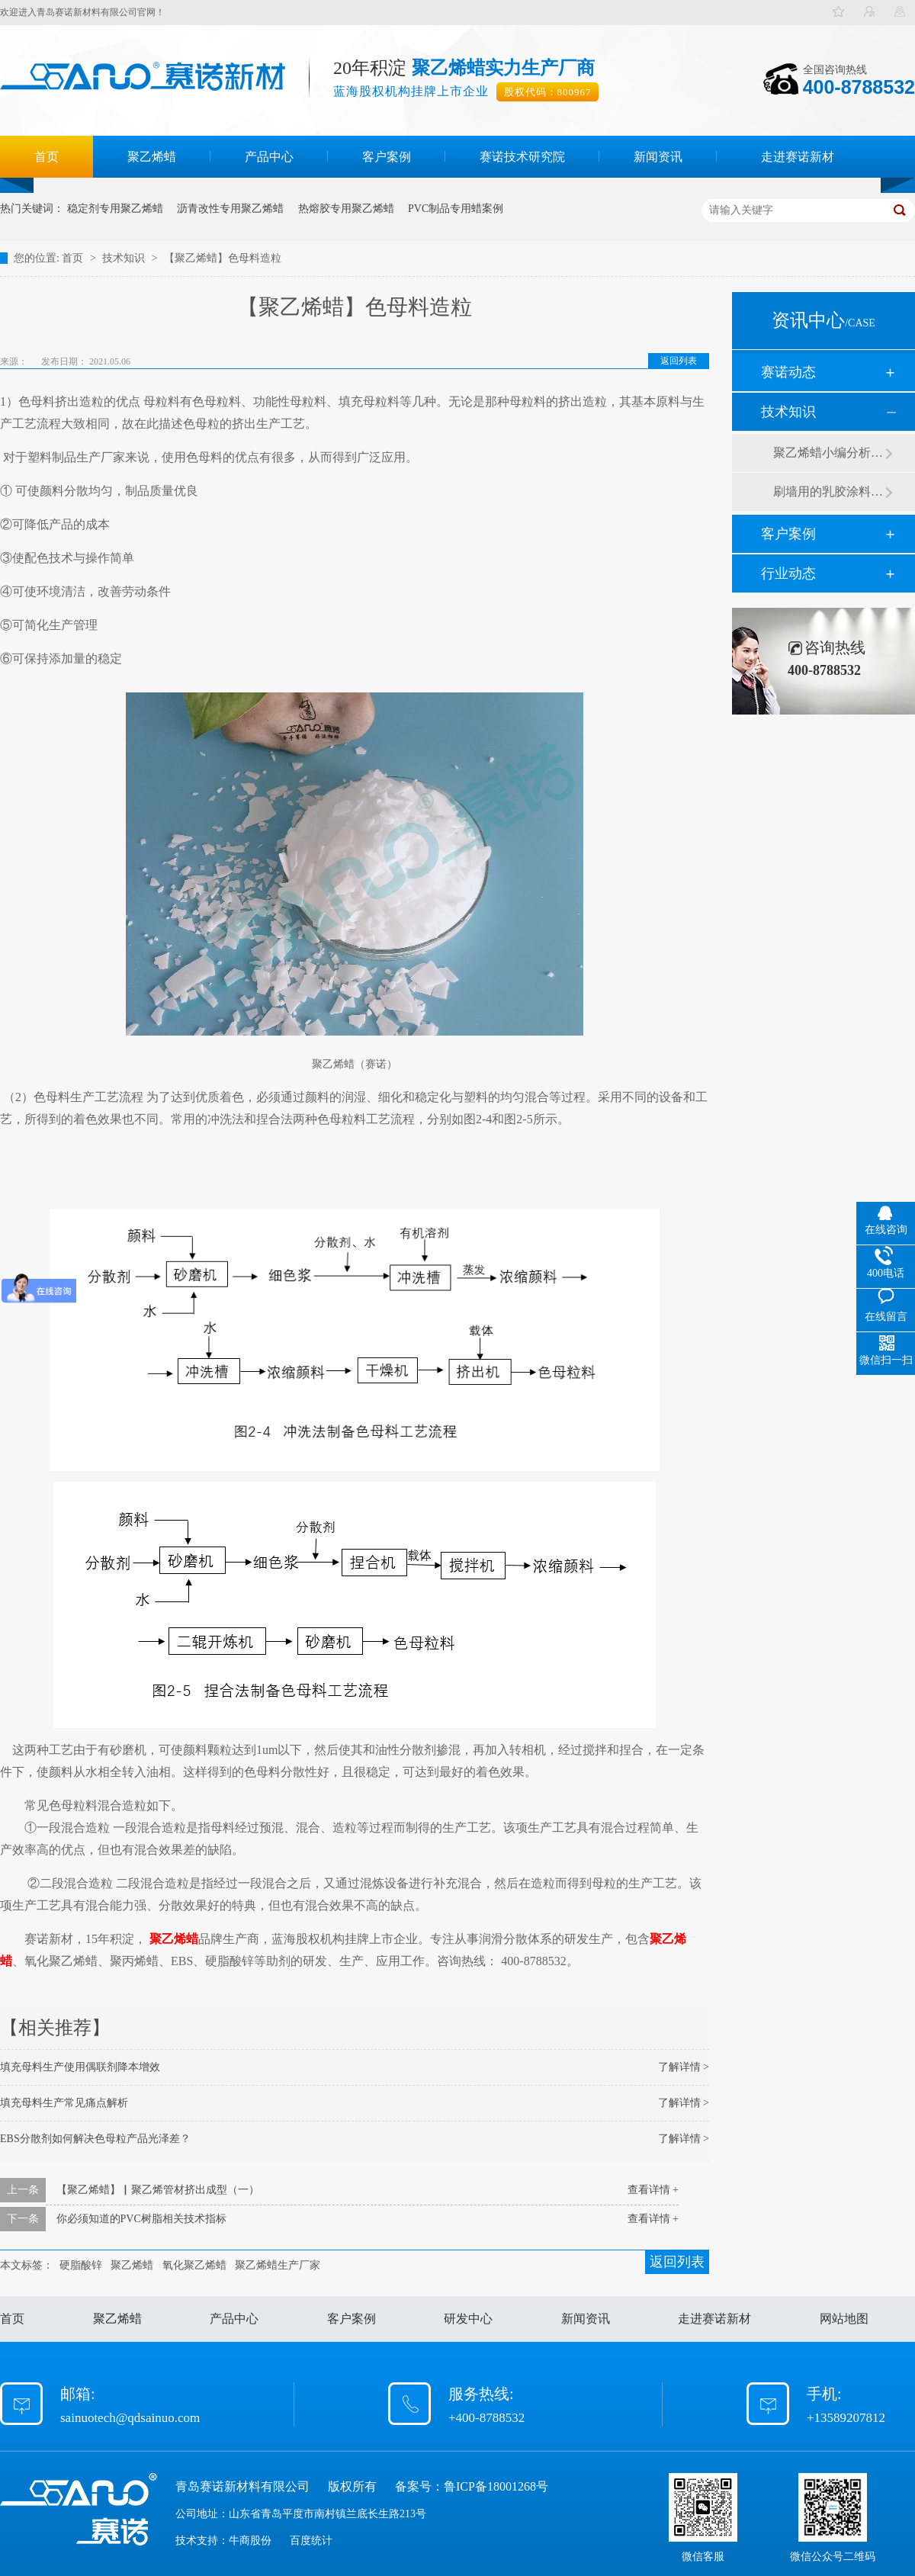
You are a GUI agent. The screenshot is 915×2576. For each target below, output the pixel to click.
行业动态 (788, 573)
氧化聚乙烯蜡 (194, 2265)
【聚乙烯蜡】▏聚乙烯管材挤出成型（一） (157, 2189)
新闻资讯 (658, 156)
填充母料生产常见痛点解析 (64, 2103)
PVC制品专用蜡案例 (455, 208)
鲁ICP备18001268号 (496, 2486)
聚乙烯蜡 (151, 156)
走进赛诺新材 (797, 156)
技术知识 (125, 258)
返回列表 (678, 360)
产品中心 (269, 156)
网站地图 (844, 2318)
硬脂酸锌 (80, 2265)
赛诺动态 (788, 372)
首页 (46, 156)
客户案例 (386, 156)
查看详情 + (653, 2189)
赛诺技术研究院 (522, 156)
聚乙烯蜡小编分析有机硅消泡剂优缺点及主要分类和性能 (828, 452)
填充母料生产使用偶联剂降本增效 (80, 2067)
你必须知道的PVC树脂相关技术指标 (141, 2218)
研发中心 (468, 2318)
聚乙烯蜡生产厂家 (277, 2265)
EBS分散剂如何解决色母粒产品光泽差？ (95, 2138)
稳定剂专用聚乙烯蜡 (115, 208)
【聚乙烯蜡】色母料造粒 (222, 258)
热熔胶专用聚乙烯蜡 (346, 208)
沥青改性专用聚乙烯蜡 (230, 208)
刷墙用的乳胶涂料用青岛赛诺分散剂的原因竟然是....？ (828, 491)
